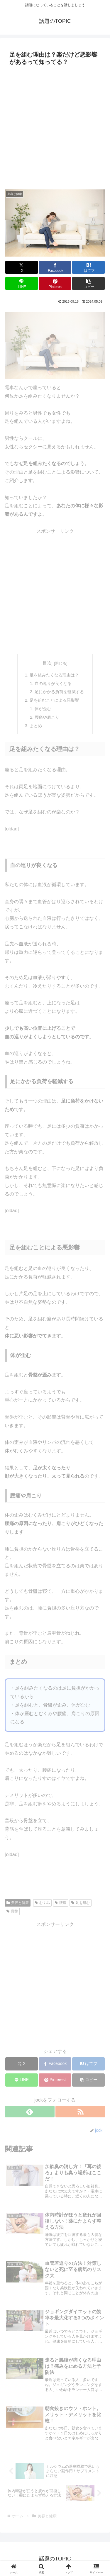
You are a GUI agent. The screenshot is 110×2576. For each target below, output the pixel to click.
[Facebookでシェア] (55, 267)
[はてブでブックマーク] (88, 267)
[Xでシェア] (21, 267)
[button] (88, 283)
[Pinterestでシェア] (55, 283)
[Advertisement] (55, 126)
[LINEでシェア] (21, 283)
